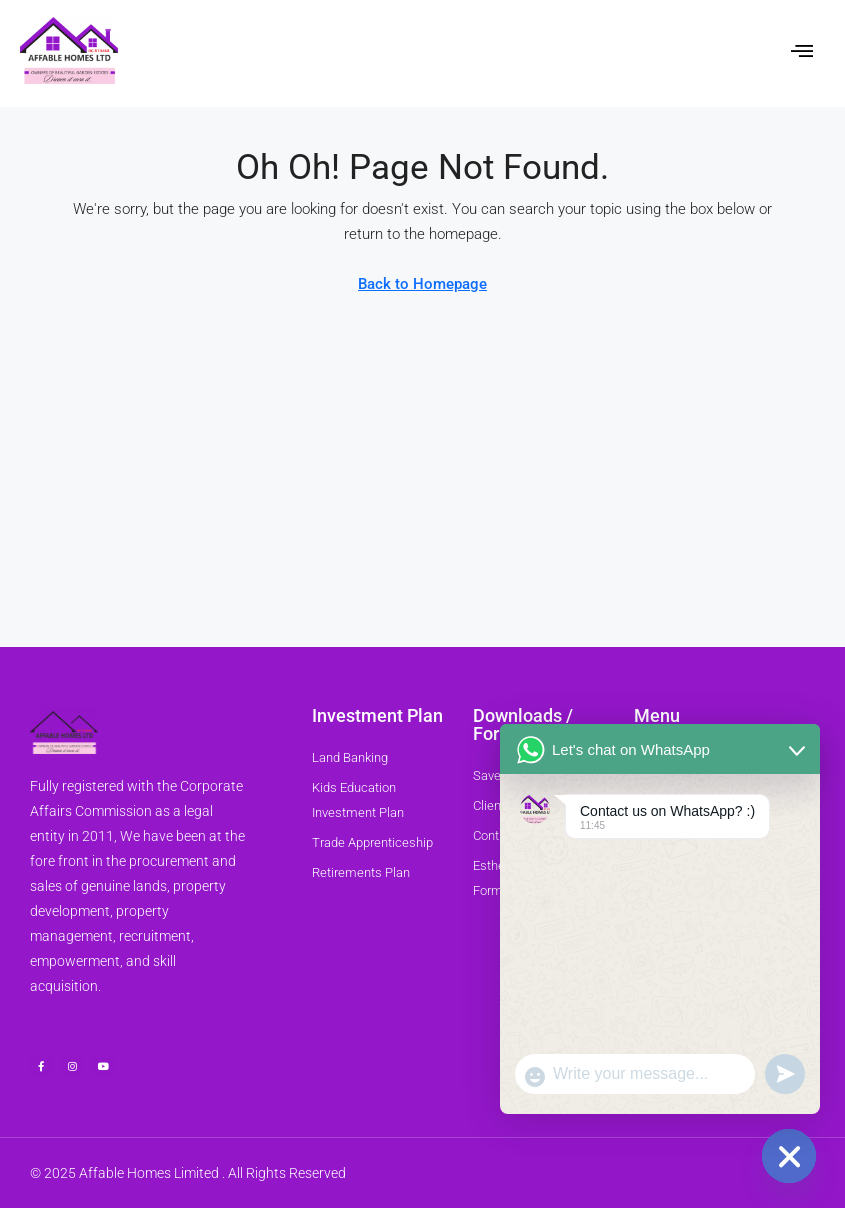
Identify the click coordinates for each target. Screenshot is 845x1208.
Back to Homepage (422, 284)
